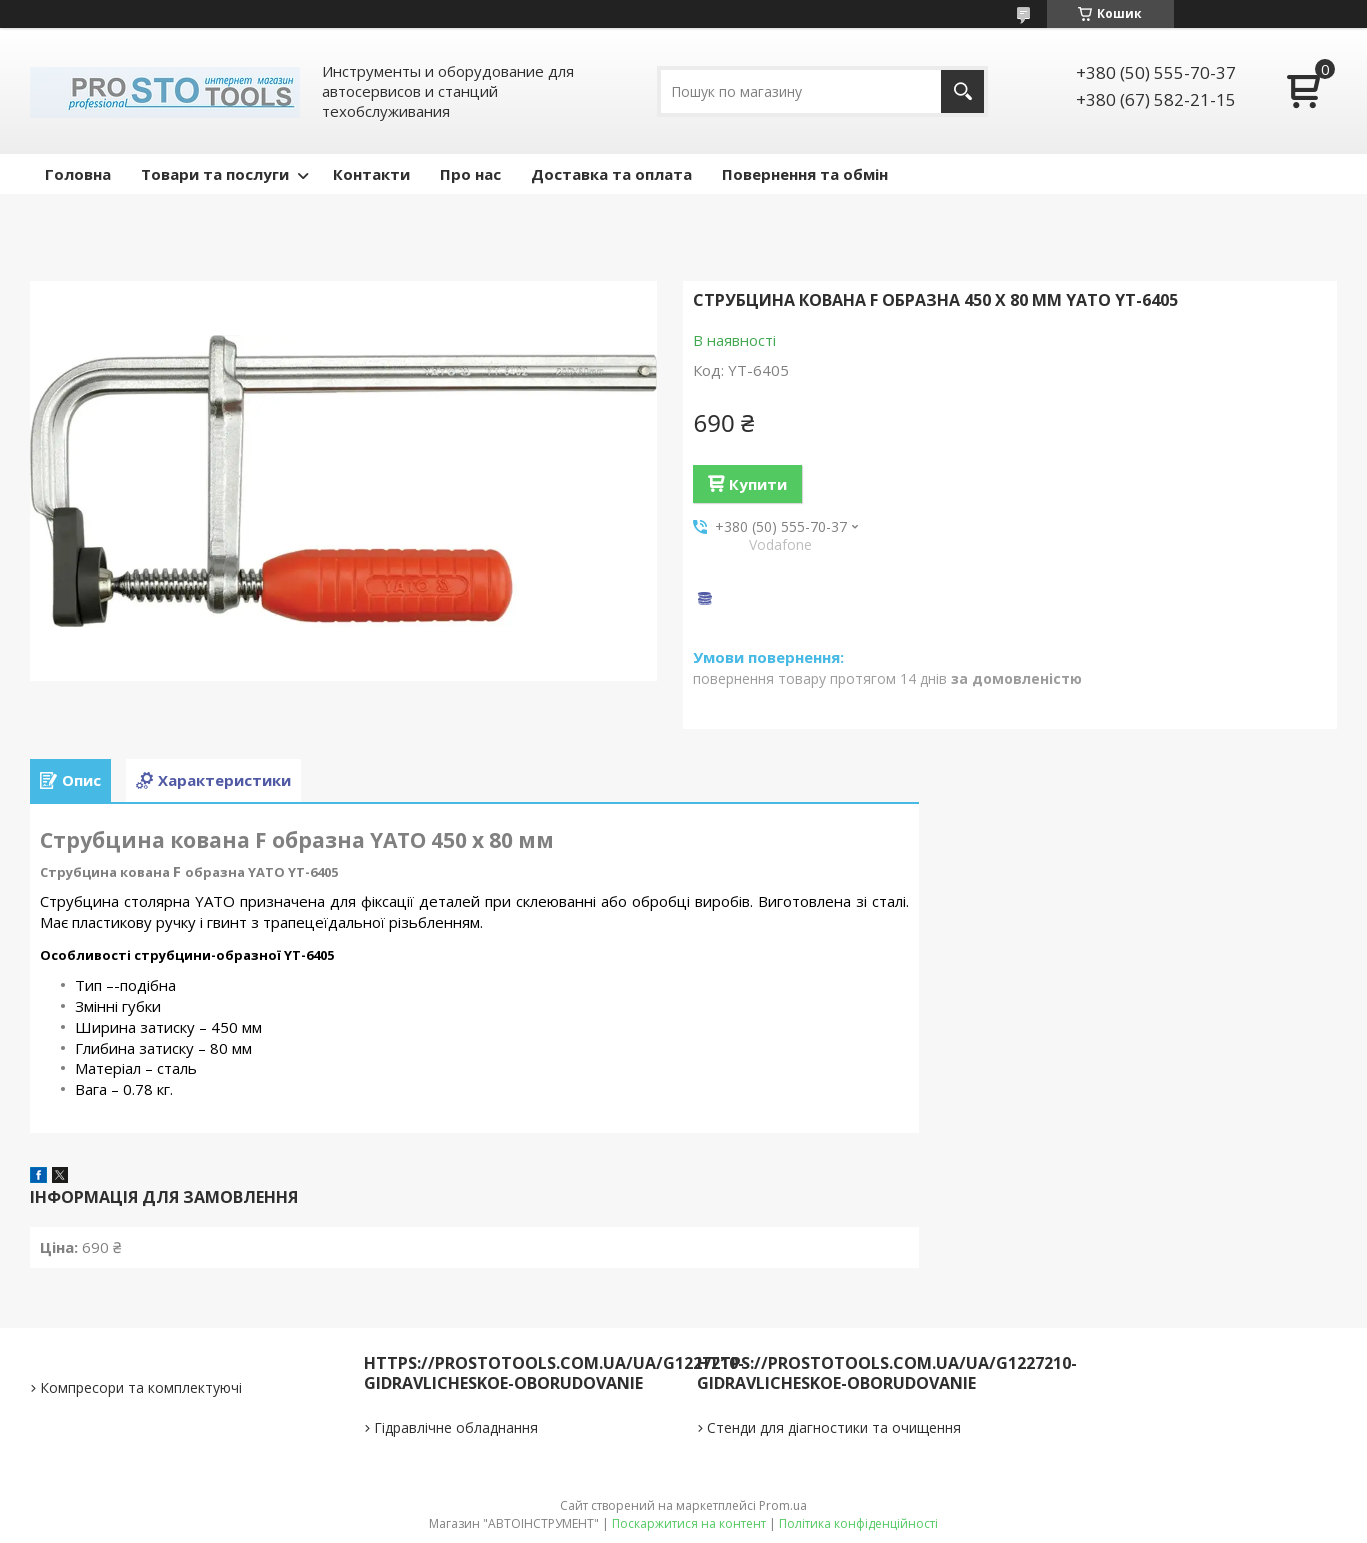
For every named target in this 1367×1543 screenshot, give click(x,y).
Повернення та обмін (805, 174)
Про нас (470, 174)
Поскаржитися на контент (689, 1523)
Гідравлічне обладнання (456, 1427)
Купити (758, 484)
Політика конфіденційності (858, 1523)
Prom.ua (783, 1505)
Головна (78, 174)
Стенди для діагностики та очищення (834, 1427)
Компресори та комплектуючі (141, 1387)
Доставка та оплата (611, 174)
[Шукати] (962, 91)
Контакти (371, 174)
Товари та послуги (215, 174)
